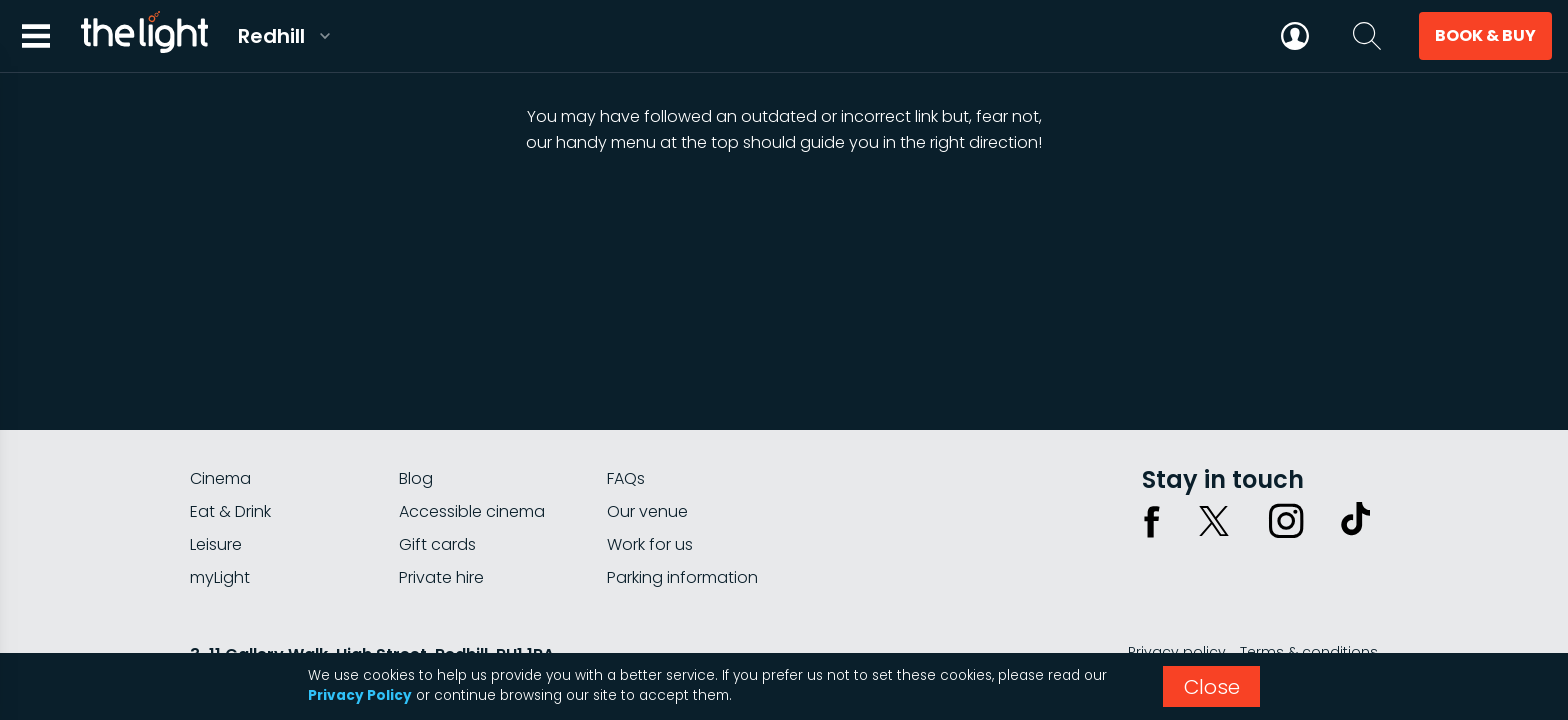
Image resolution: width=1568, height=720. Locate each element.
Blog (416, 478)
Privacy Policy (360, 695)
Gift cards (437, 544)
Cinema (220, 478)
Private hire (441, 577)
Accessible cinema (472, 511)
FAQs (626, 478)
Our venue (647, 511)
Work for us (650, 544)
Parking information (682, 577)
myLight (220, 577)
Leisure (216, 544)
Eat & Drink (230, 511)
